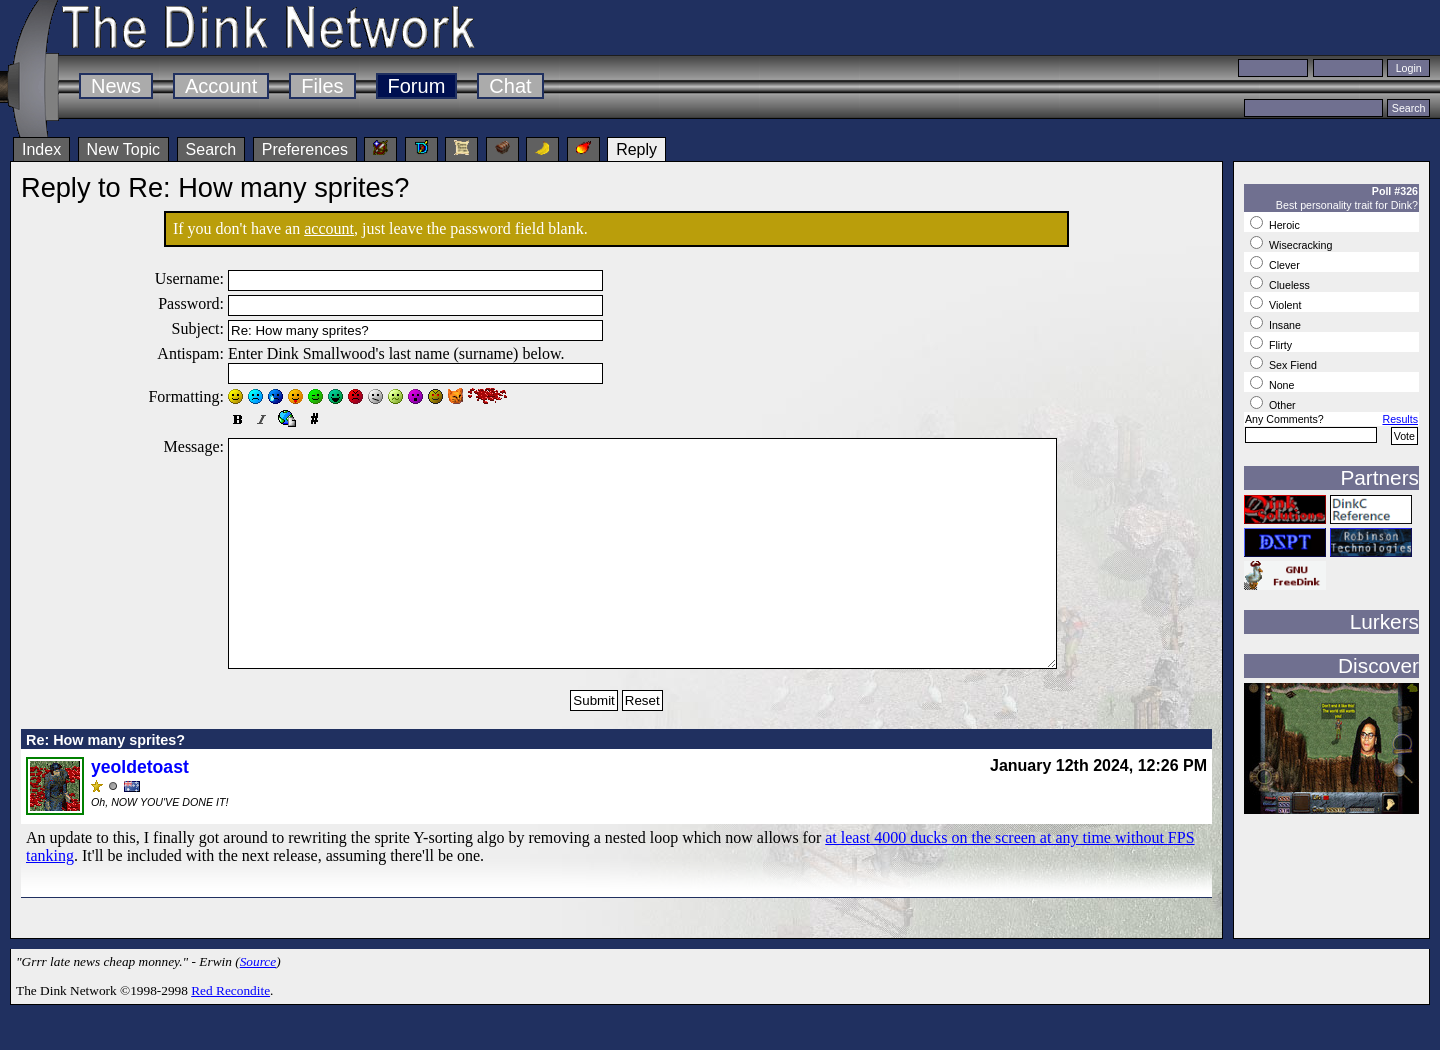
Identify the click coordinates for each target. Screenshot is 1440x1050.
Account (221, 86)
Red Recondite (230, 1035)
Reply (636, 149)
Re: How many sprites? (105, 785)
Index (41, 149)
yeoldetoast (140, 812)
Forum (417, 86)
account (329, 228)
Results (1400, 419)
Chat (510, 86)
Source (258, 1006)
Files (322, 86)
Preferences (305, 149)
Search (211, 149)
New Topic (124, 149)
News (116, 86)
